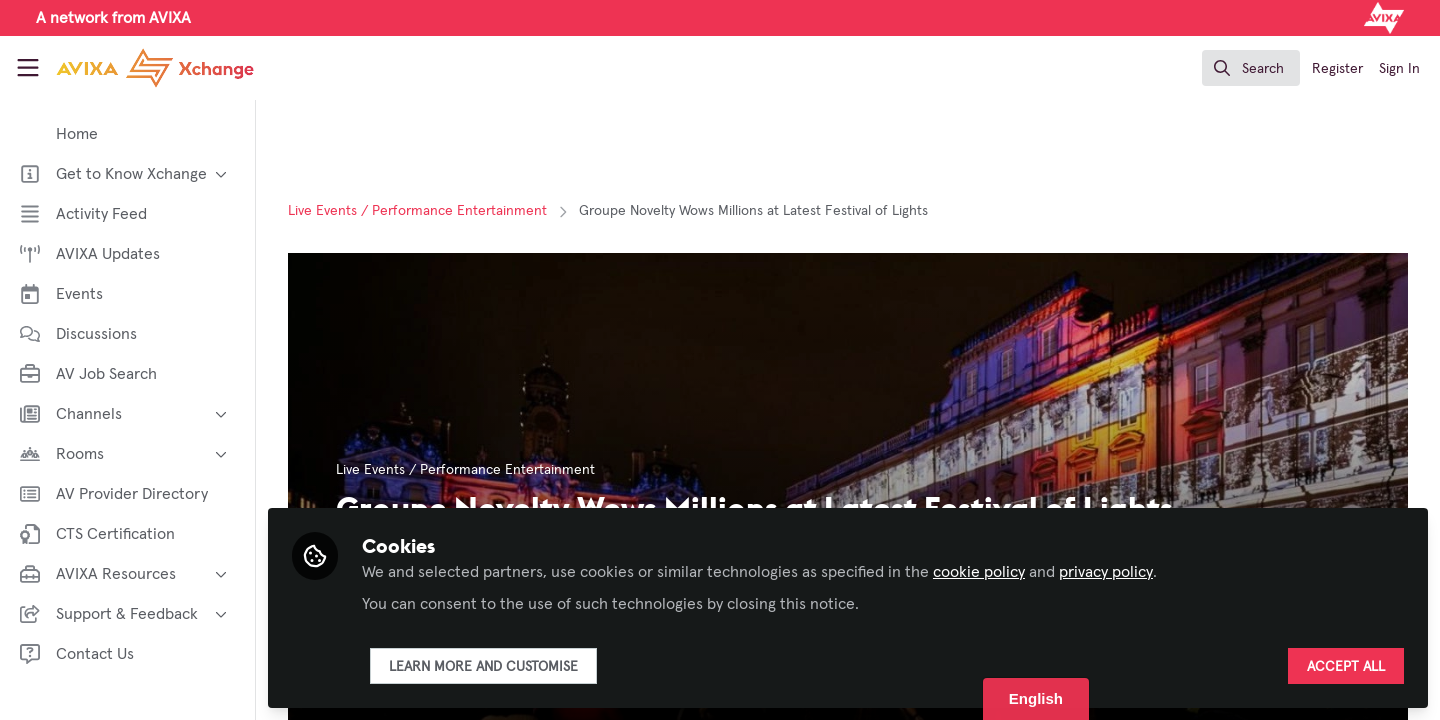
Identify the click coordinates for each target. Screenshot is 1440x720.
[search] (1251, 68)
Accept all (1346, 667)
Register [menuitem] (1337, 69)
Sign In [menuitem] (1399, 69)
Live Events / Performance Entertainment (417, 211)
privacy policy (1106, 572)
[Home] (137, 68)
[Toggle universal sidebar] (28, 68)
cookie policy (979, 572)
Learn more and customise (483, 667)
